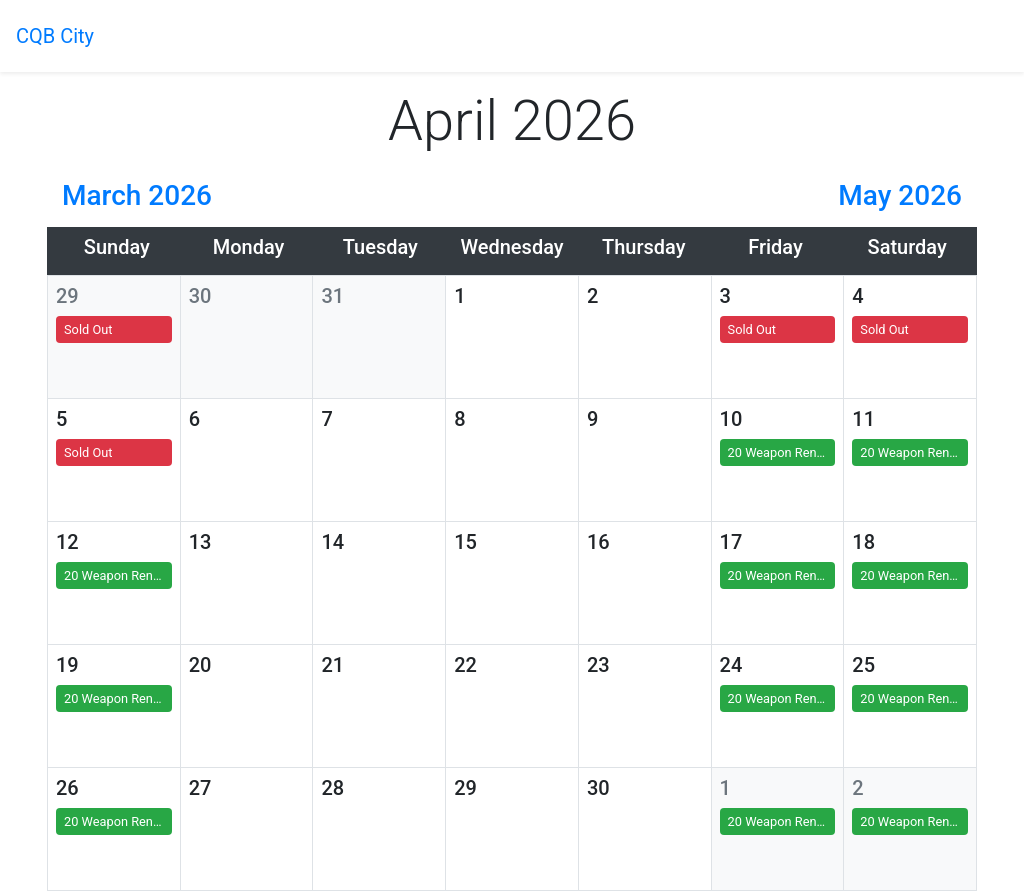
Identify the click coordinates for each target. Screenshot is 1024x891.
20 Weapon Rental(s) (782, 452)
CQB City (55, 36)
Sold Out (88, 329)
